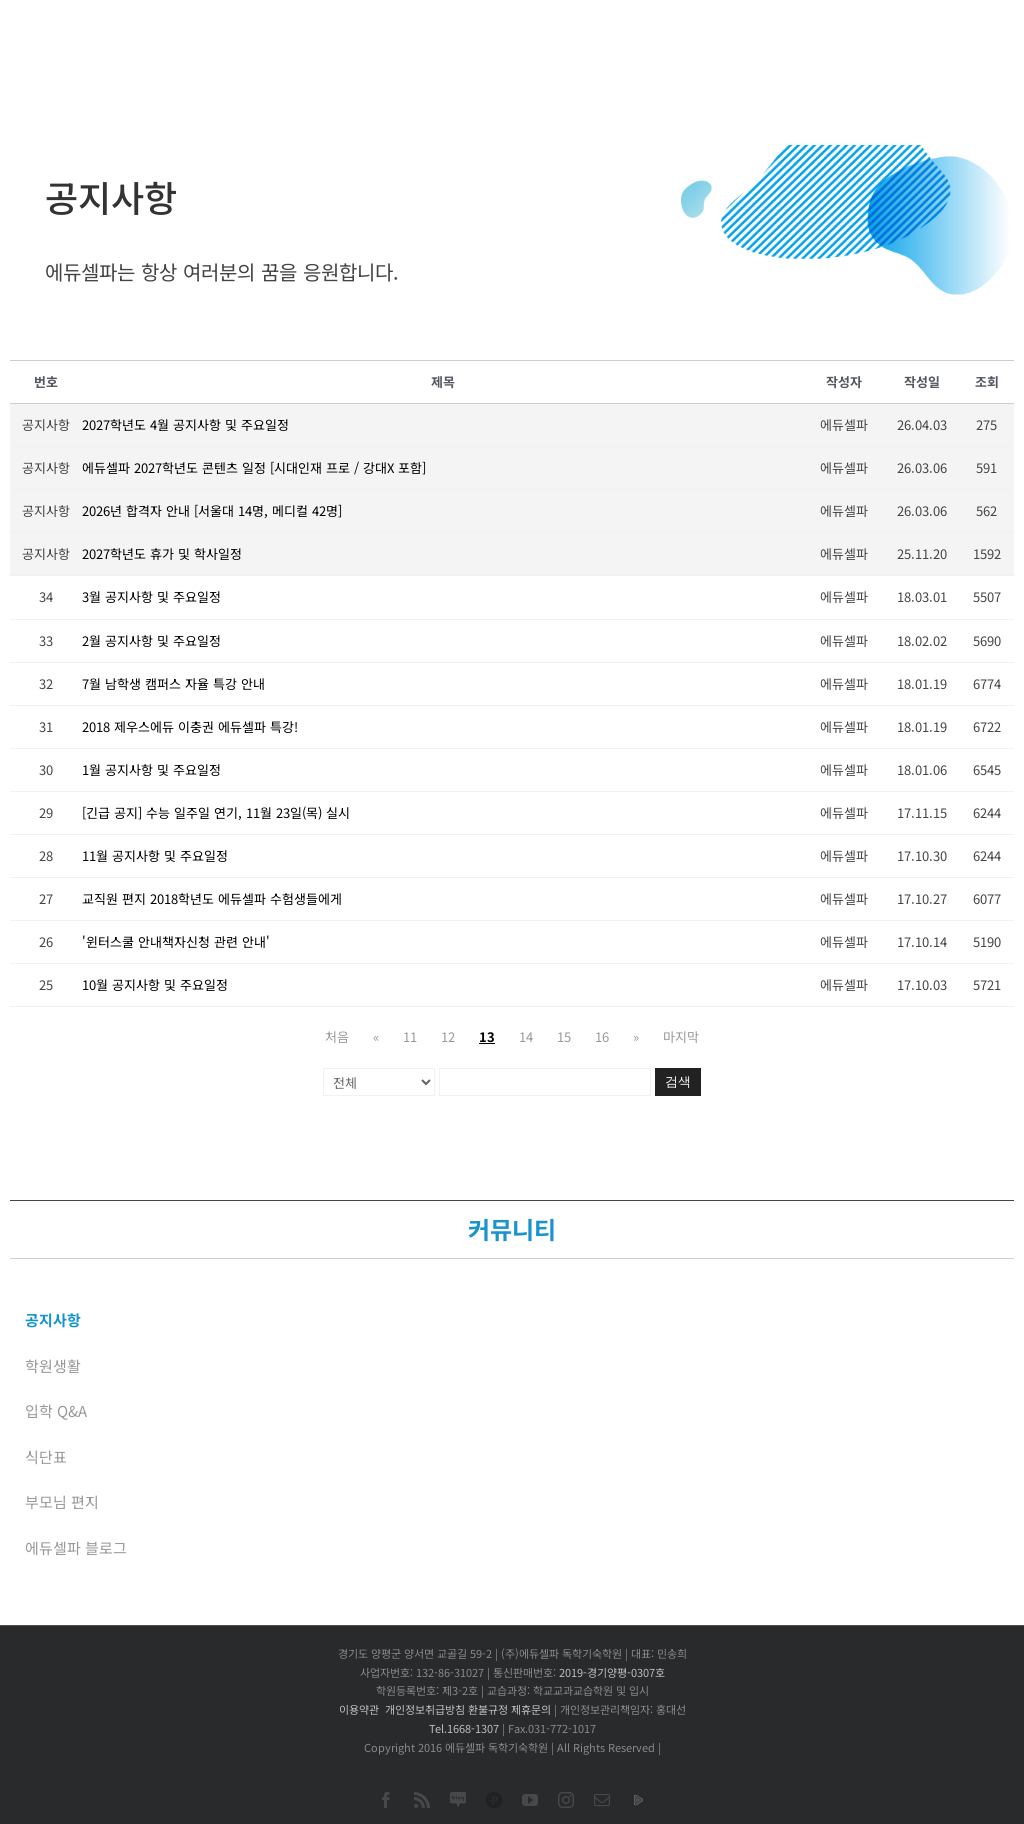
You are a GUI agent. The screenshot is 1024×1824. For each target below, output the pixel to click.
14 (526, 1036)
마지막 (681, 1036)
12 (448, 1036)
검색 (678, 1081)
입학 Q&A (56, 1410)
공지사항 (53, 1319)
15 (564, 1036)
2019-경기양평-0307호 (612, 1672)
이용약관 (359, 1709)
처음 (337, 1036)
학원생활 (53, 1365)
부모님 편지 (62, 1501)
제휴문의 (531, 1709)
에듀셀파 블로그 (76, 1547)
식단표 (46, 1456)
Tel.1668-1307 (464, 1728)
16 (602, 1036)
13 (487, 1036)
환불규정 (488, 1709)
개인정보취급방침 (425, 1709)
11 (410, 1036)
